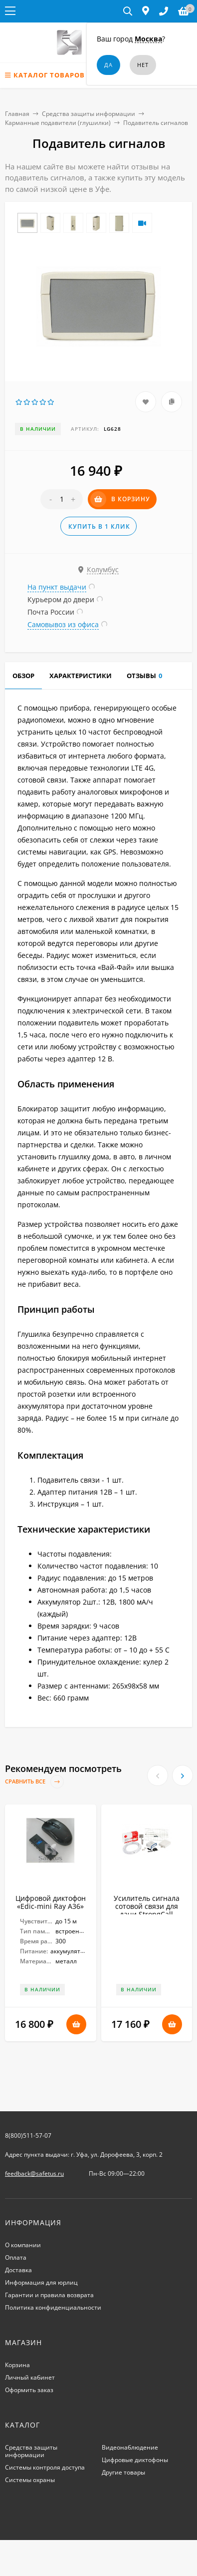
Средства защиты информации (88, 113)
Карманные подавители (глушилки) (58, 122)
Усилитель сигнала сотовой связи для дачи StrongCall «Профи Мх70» (147, 1910)
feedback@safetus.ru (34, 2173)
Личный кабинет (30, 2377)
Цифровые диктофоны (135, 2460)
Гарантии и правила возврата (49, 2295)
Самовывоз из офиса (63, 624)
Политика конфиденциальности (53, 2307)
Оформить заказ (29, 2390)
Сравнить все (34, 1781)
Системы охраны (30, 2480)
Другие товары (123, 2472)
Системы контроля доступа (45, 2467)
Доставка (18, 2270)
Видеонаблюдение (130, 2447)
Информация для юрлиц (41, 2282)
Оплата (15, 2257)
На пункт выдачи (56, 587)
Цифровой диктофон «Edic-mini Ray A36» (50, 1902)
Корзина (17, 2365)
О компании (23, 2245)
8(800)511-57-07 (28, 2135)
